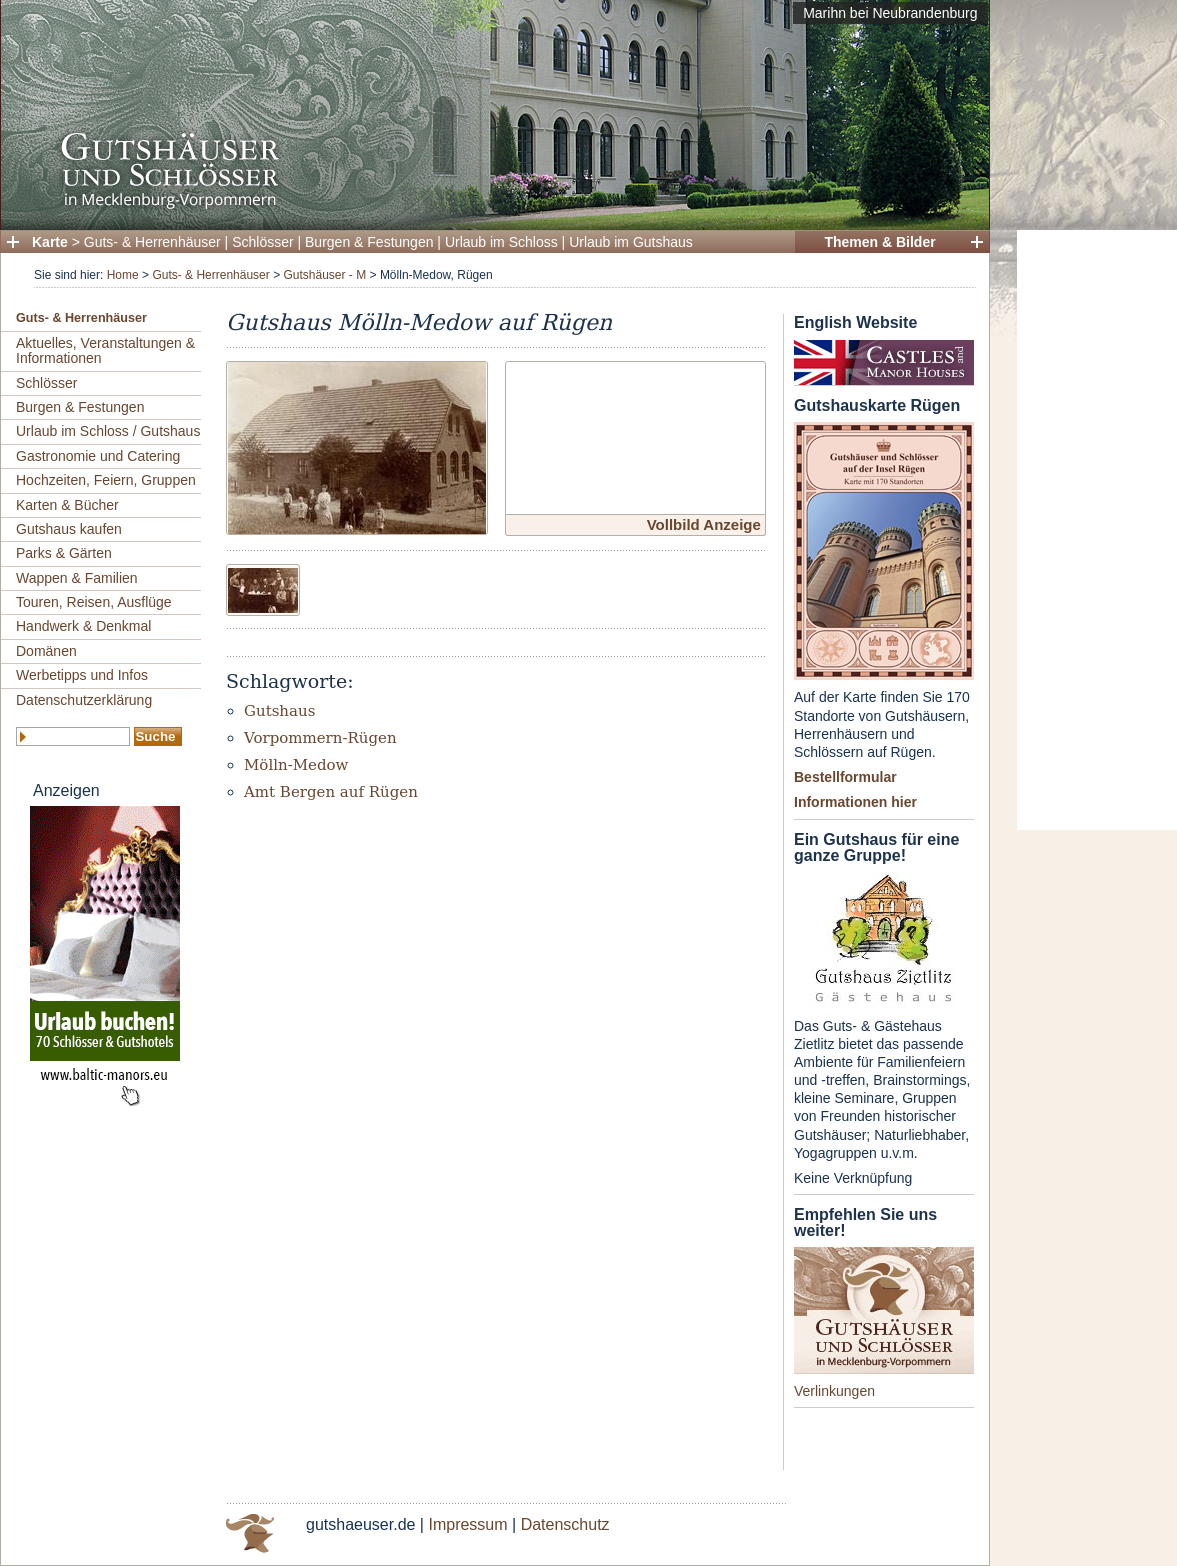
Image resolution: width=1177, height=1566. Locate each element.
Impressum (467, 1524)
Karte (50, 242)
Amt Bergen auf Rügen (331, 792)
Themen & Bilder (879, 242)
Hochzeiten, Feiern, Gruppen (106, 480)
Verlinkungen (834, 1391)
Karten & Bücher (67, 505)
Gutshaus (279, 711)
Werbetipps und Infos (82, 675)
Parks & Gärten (64, 553)
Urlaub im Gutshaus (631, 242)
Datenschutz (565, 1524)
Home (123, 275)
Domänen (46, 651)
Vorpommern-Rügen (320, 738)
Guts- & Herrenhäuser (152, 242)
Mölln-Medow (296, 765)
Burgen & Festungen (369, 242)
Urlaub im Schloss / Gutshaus (108, 431)
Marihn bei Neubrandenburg (890, 13)
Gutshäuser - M (324, 275)
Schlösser (262, 242)
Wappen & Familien (77, 578)
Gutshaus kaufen (69, 529)
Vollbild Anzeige (704, 524)
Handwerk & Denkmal (83, 626)
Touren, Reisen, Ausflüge (94, 602)
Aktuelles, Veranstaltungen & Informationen (105, 350)
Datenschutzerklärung (84, 700)
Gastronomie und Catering (98, 456)
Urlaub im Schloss (501, 242)
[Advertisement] (1097, 530)
